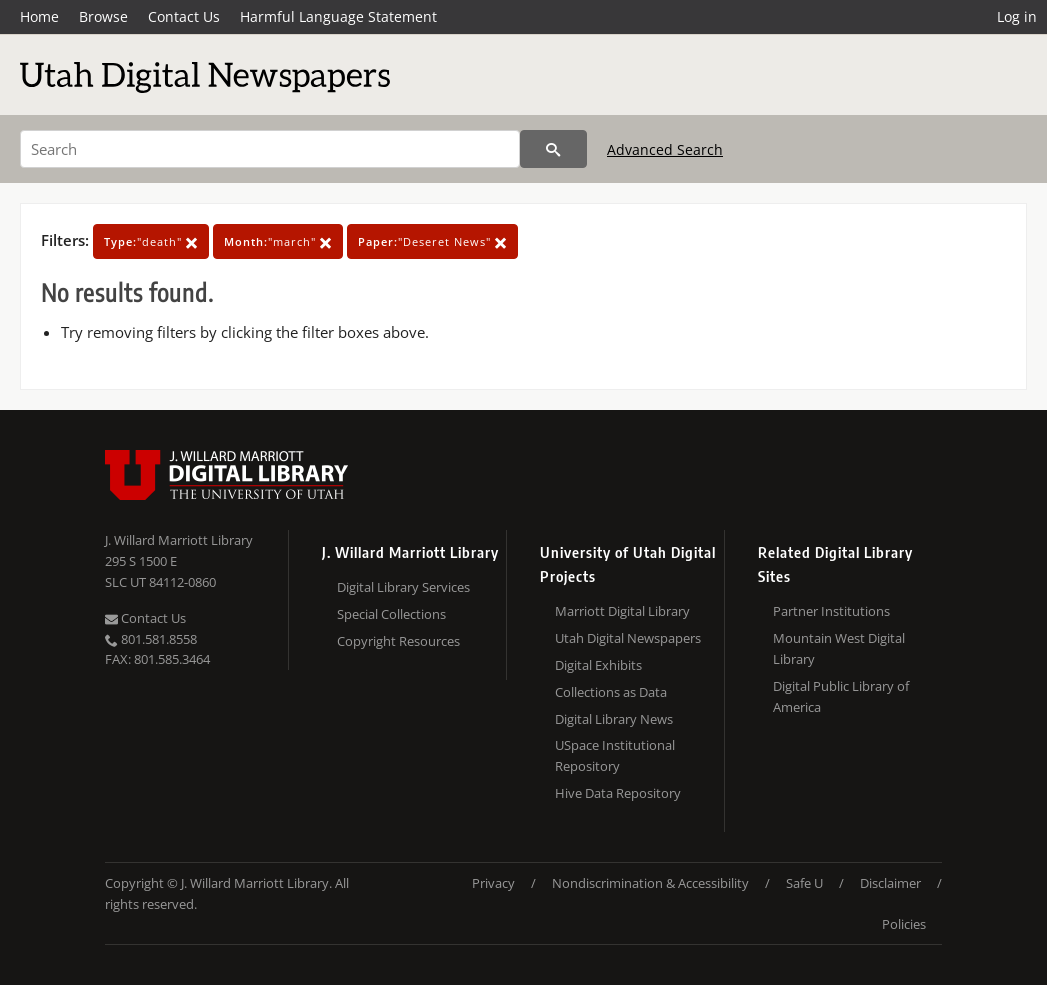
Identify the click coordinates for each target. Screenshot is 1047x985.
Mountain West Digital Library (839, 648)
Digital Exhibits (598, 665)
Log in (1017, 16)
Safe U (804, 883)
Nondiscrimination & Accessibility (650, 883)
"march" (278, 241)
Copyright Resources (398, 641)
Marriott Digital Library (622, 611)
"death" (151, 241)
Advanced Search (665, 149)
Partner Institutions (831, 611)
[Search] (270, 149)
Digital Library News (614, 719)
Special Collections (391, 614)
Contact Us (184, 16)
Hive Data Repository (618, 793)
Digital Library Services (403, 587)
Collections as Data (611, 692)
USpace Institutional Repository (615, 755)
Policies (904, 924)
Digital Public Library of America (841, 696)
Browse (103, 16)
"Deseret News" (432, 241)
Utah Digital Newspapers (628, 638)
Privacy (493, 883)
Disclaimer (890, 883)
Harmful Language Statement (338, 16)
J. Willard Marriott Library (179, 540)
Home (39, 16)
